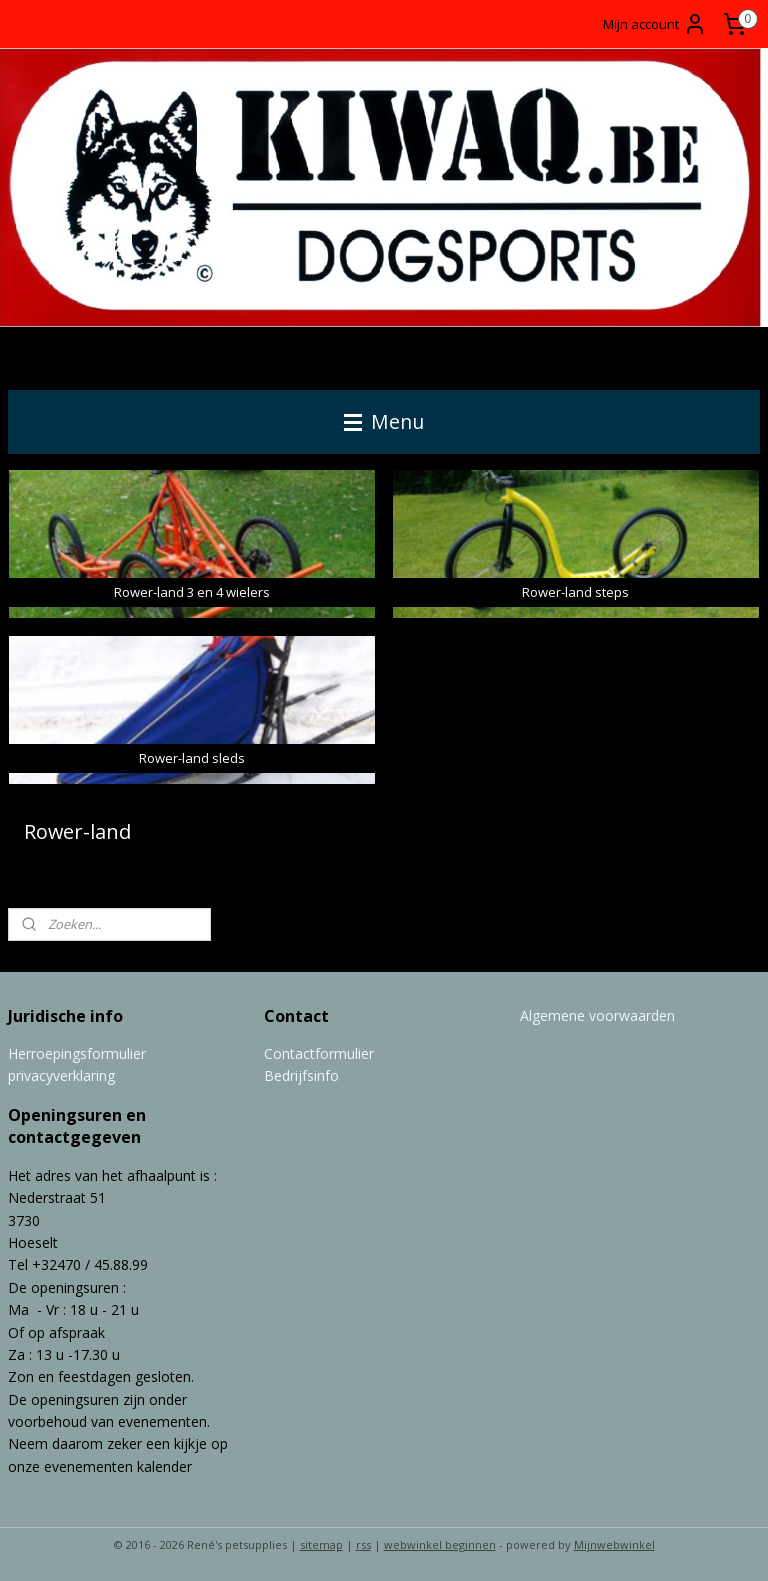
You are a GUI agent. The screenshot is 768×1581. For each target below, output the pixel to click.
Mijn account (655, 24)
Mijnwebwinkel (614, 1544)
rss (363, 1544)
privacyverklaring (61, 1075)
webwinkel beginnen (440, 1544)
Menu (384, 421)
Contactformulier (319, 1053)
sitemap (321, 1544)
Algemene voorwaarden (597, 1015)
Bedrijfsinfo (301, 1075)
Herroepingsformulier (77, 1053)
